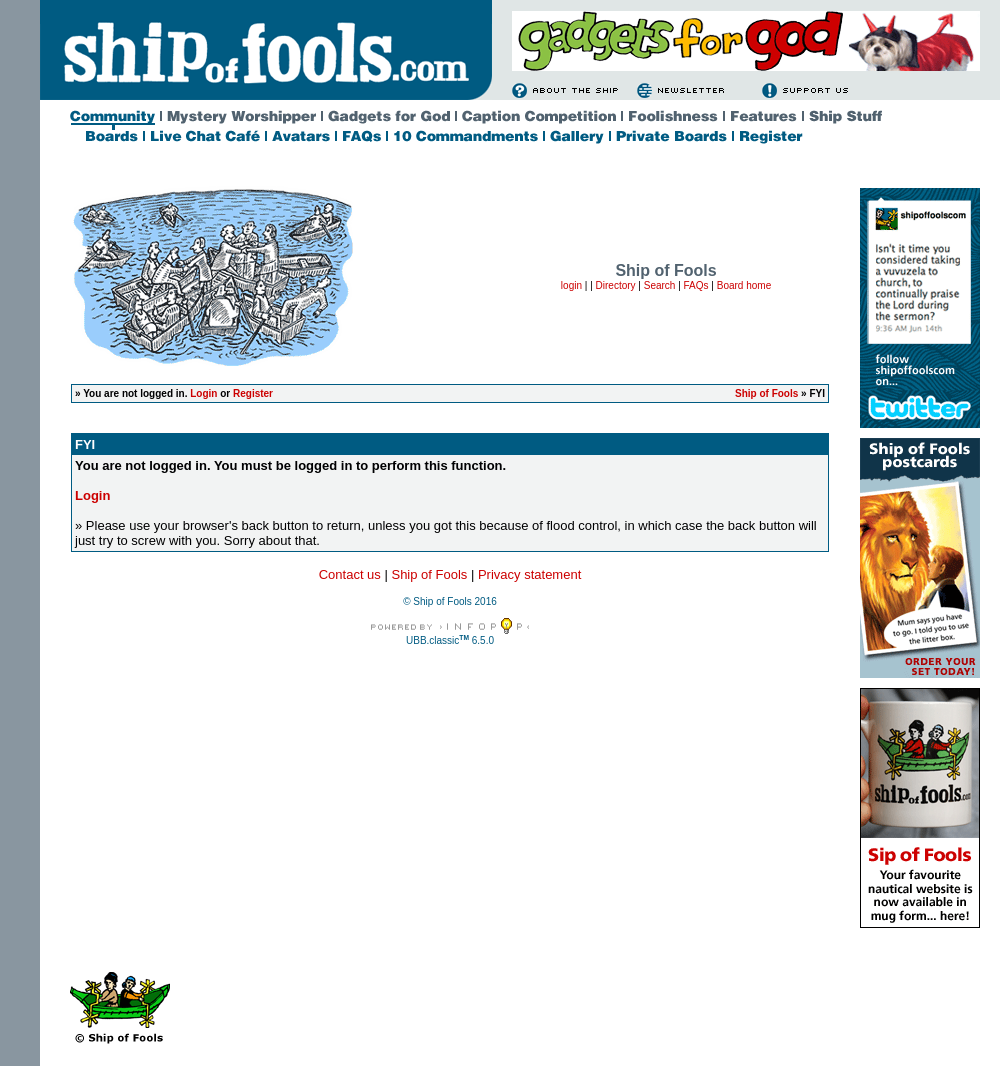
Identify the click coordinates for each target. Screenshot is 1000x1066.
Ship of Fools (766, 393)
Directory (616, 285)
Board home (744, 285)
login (571, 285)
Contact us (350, 574)
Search (660, 285)
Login (203, 393)
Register (253, 393)
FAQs (696, 285)
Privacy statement (529, 574)
